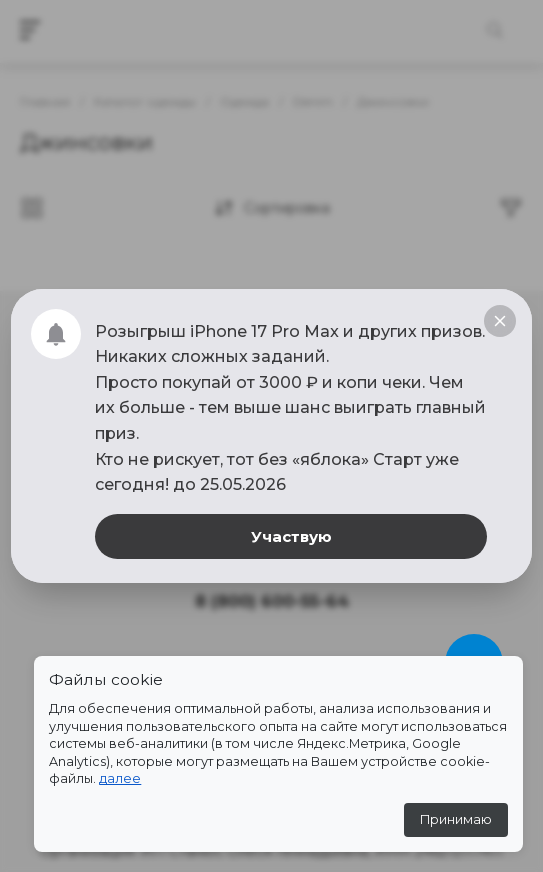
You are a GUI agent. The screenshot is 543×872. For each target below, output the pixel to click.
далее (120, 778)
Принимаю (456, 819)
